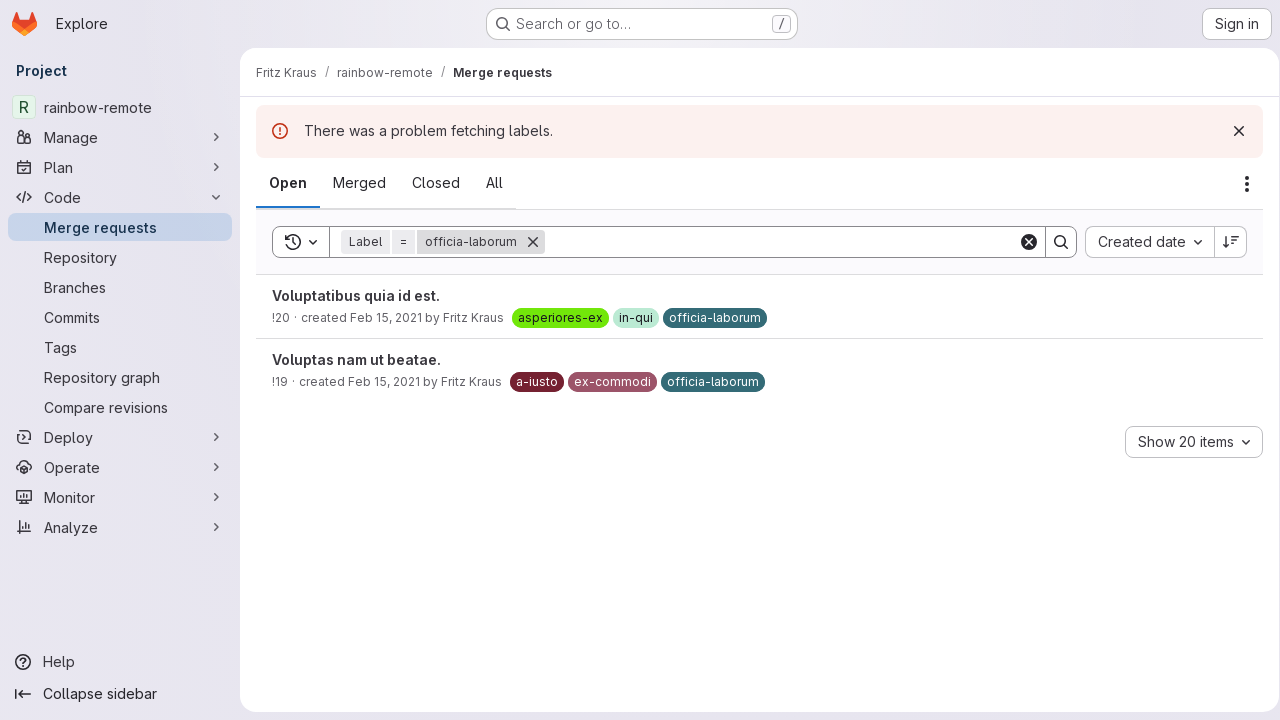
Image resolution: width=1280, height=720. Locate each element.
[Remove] (533, 242)
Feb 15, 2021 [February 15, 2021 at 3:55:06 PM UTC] (386, 317)
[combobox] (1142, 242)
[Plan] (120, 167)
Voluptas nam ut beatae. (356, 359)
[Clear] (1022, 242)
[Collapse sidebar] (120, 694)
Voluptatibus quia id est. (356, 295)
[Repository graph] (120, 377)
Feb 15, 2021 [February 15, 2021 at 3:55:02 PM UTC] (384, 381)
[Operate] (120, 467)
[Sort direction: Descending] (1224, 242)
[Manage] (120, 137)
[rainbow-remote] (120, 107)
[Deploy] (120, 437)
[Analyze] (120, 527)
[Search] (778, 242)
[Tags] (120, 347)
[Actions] (1240, 184)
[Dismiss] (1232, 131)
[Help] (120, 662)
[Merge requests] (120, 227)
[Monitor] (120, 497)
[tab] (288, 183)
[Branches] (120, 287)
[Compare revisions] (120, 407)
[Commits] (120, 317)
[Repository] (120, 257)
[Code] (120, 197)
